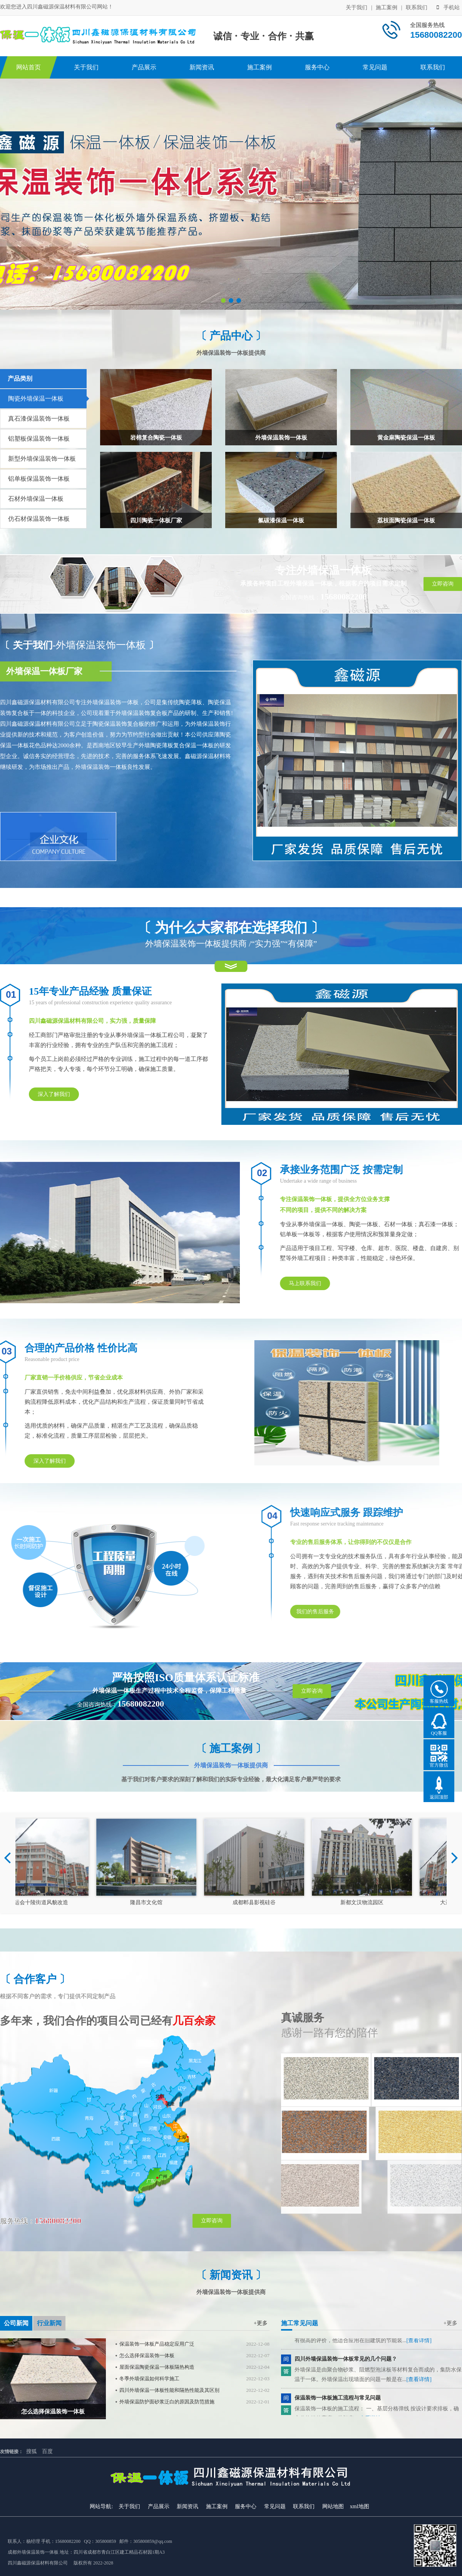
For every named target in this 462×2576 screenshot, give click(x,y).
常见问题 (375, 67)
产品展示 (144, 67)
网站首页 (28, 67)
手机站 (448, 7)
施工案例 (386, 7)
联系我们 (416, 7)
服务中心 (317, 67)
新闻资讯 (201, 67)
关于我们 (356, 7)
